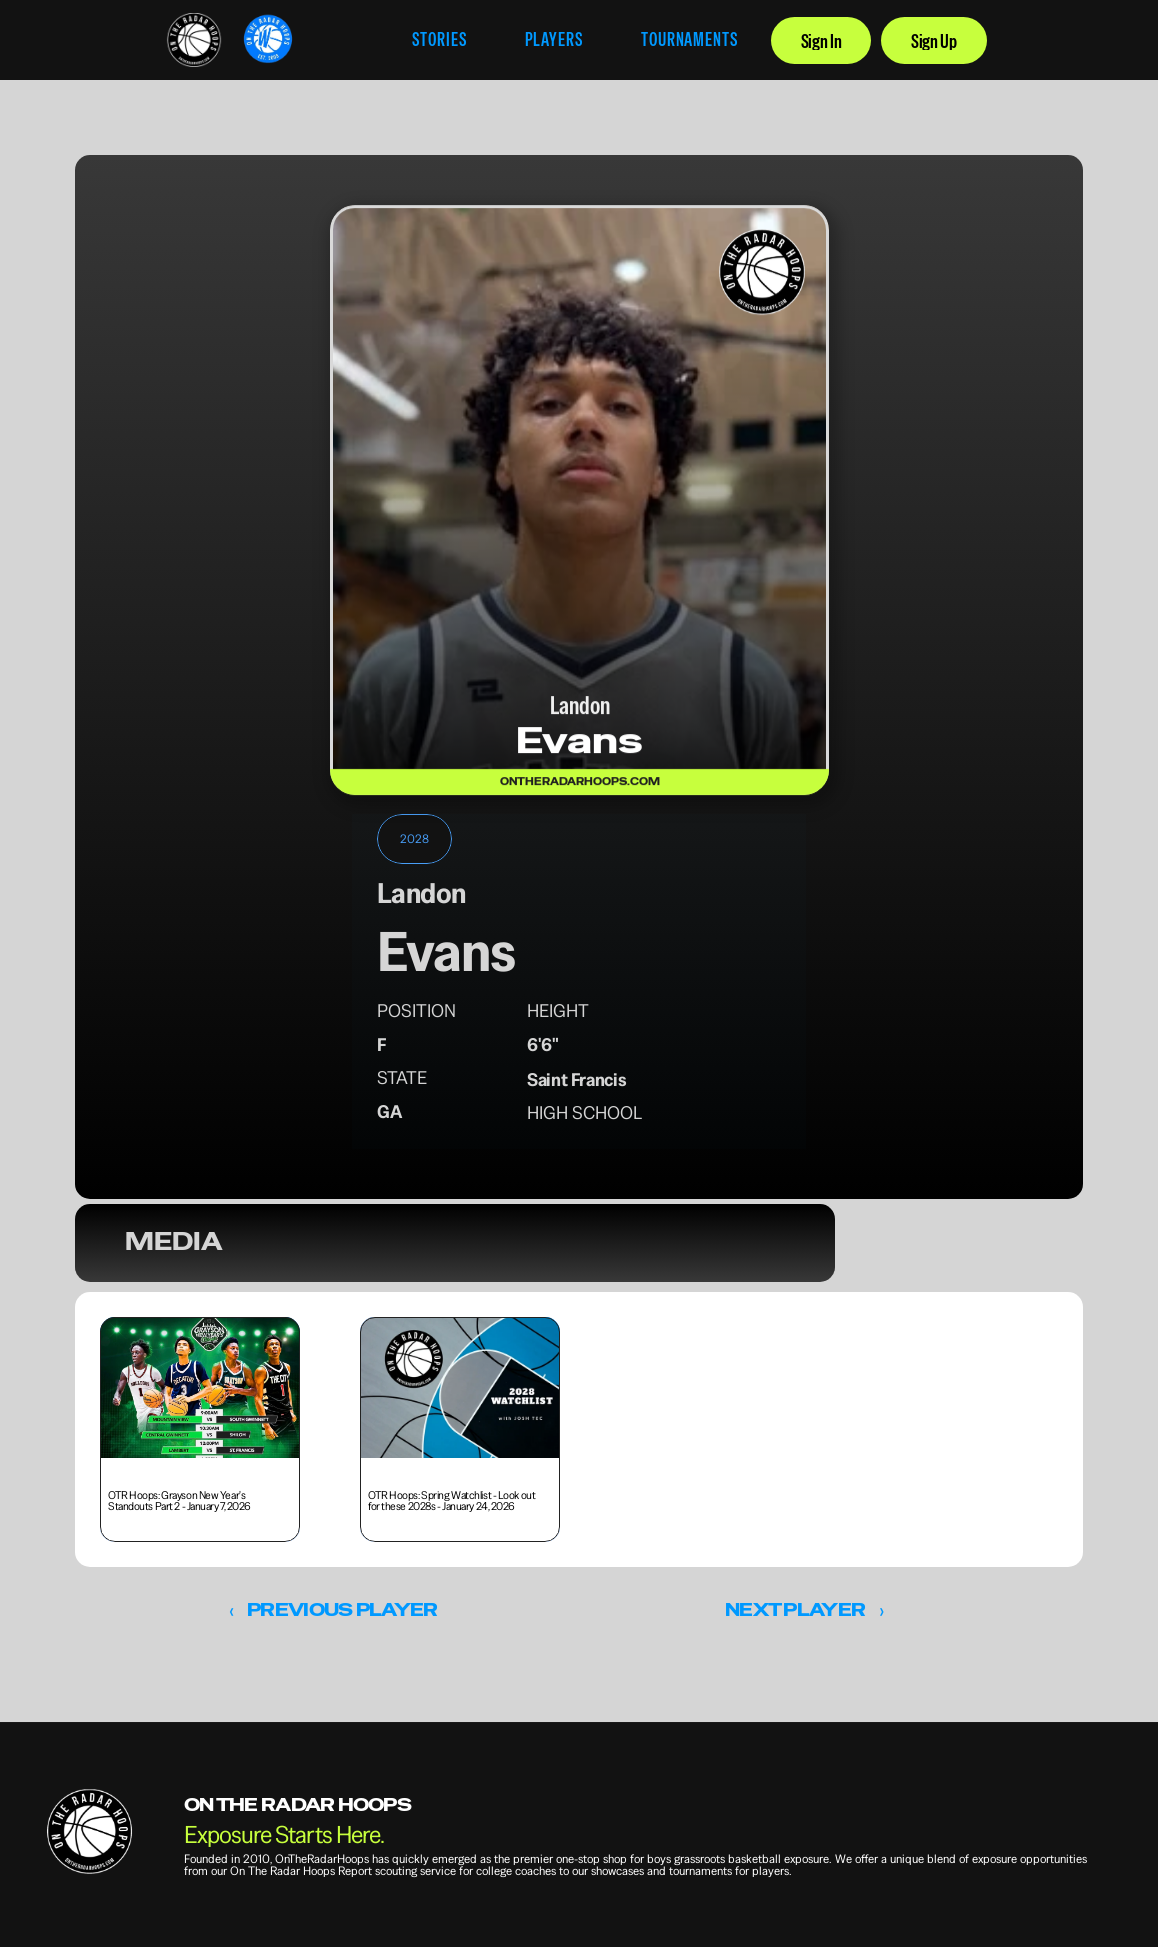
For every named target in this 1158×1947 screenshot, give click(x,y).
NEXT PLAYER (795, 1609)
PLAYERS (554, 39)
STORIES (439, 39)
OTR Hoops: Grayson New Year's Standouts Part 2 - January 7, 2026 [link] (180, 1499)
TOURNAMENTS (689, 39)
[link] (194, 40)
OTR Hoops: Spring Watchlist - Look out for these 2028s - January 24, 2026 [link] (452, 1499)
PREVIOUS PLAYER (343, 1609)
